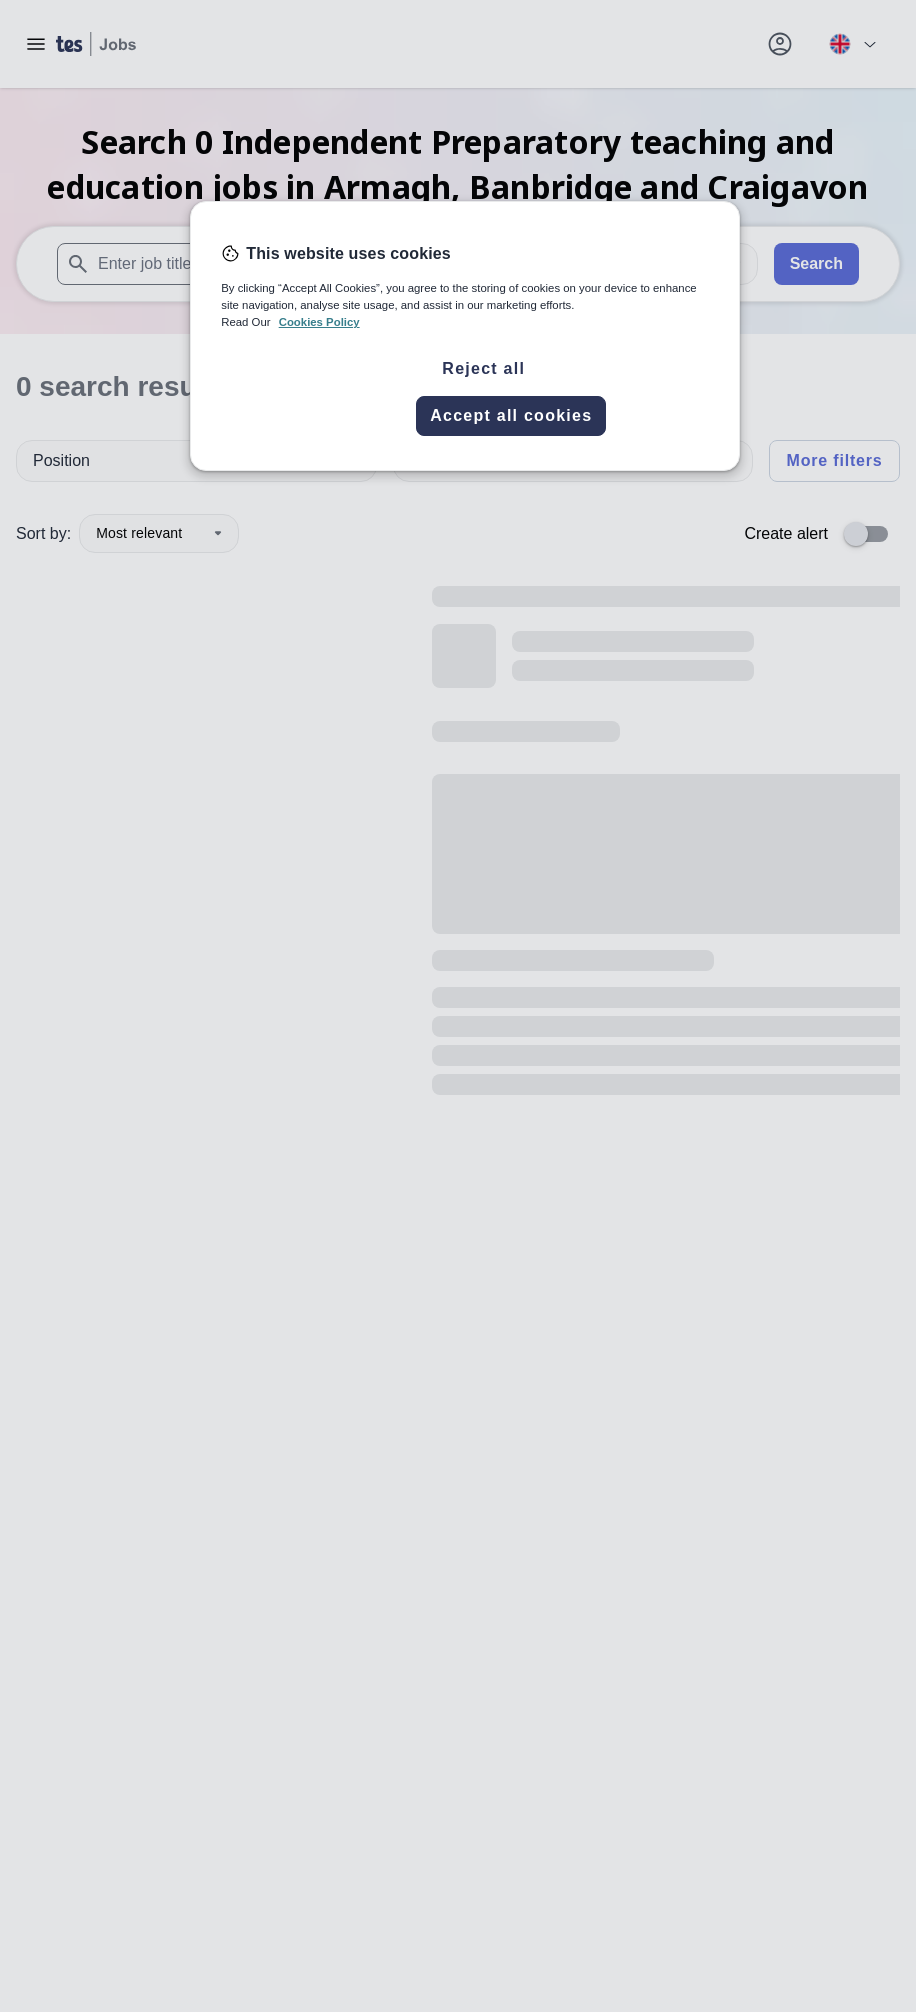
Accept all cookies (511, 415)
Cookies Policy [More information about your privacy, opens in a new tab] (319, 322)
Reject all (483, 368)
